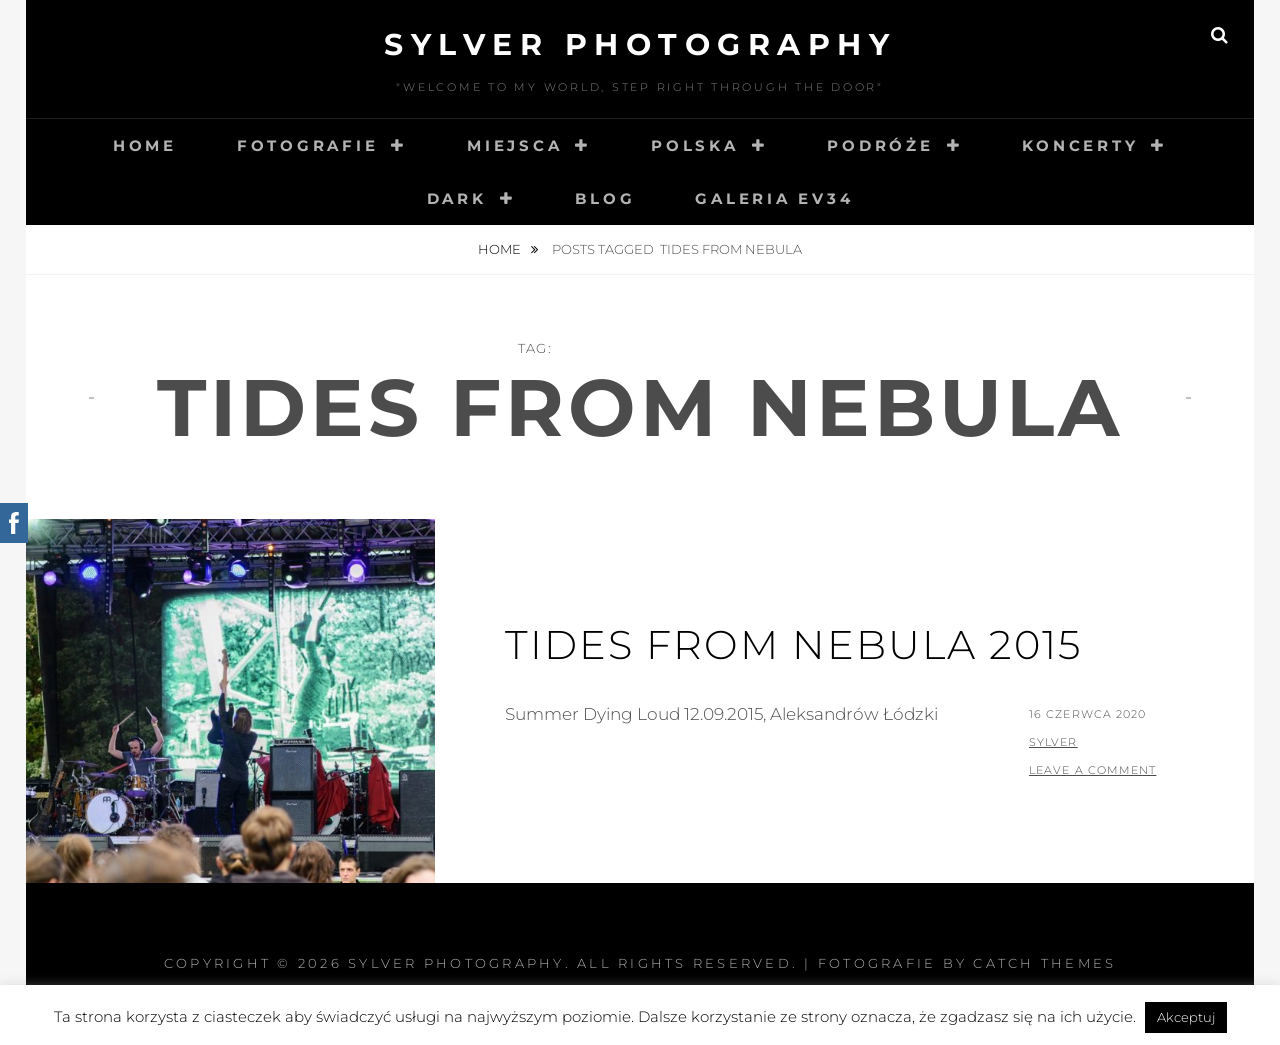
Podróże (880, 145)
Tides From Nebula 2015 (793, 644)
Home (145, 145)
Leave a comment (1093, 770)
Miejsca (514, 145)
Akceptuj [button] (1186, 1017)
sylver (1053, 742)
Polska (695, 145)
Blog (605, 198)
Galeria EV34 (774, 198)
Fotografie (308, 145)
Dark (457, 198)
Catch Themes (1044, 963)
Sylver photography (640, 44)
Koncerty (1080, 145)
